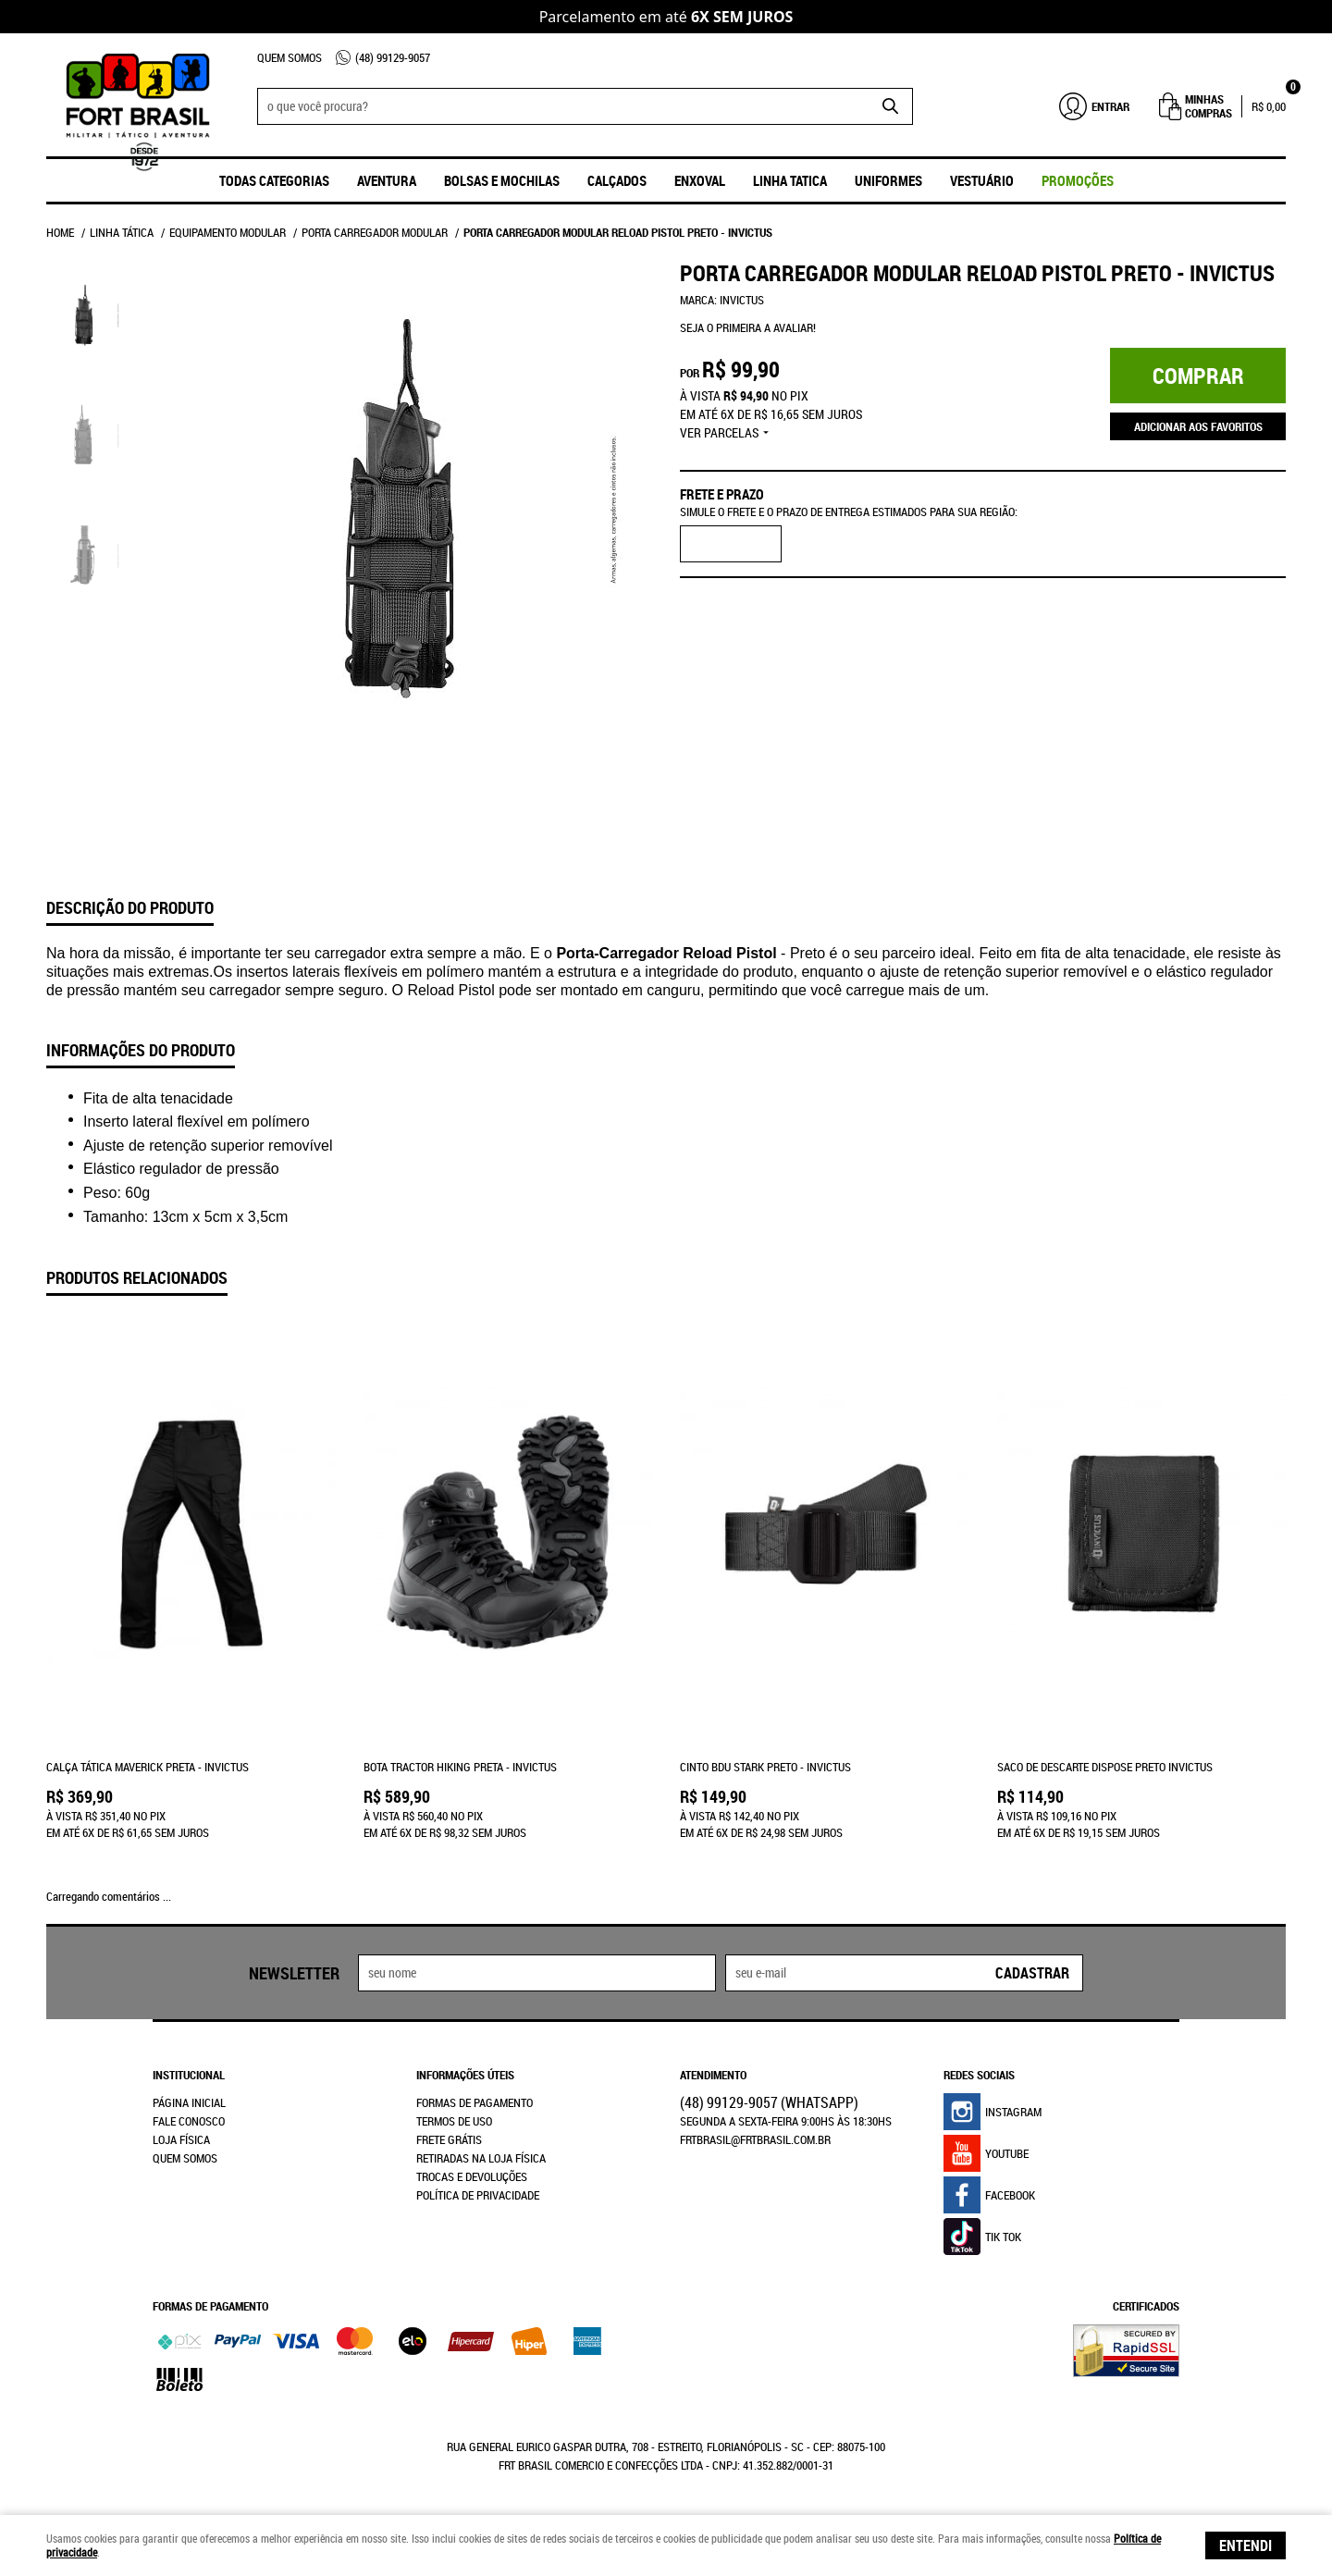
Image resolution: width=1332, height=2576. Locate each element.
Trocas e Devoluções (471, 2176)
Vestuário (982, 180)
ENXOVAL (699, 180)
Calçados (617, 180)
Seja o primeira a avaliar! (748, 327)
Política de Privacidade (477, 2195)
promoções (1078, 180)
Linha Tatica (790, 180)
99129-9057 (392, 57)
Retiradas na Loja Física (481, 2158)
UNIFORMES (888, 180)
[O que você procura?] (890, 106)
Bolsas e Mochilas (502, 180)
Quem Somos (289, 57)
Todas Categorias (274, 180)
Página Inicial (189, 2102)
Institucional (189, 2074)
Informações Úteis (465, 2074)
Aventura (386, 180)
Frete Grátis (449, 2139)
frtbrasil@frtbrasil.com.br (755, 2139)
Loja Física (181, 2139)
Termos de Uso (454, 2121)
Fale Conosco (189, 2121)
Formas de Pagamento (474, 2102)
